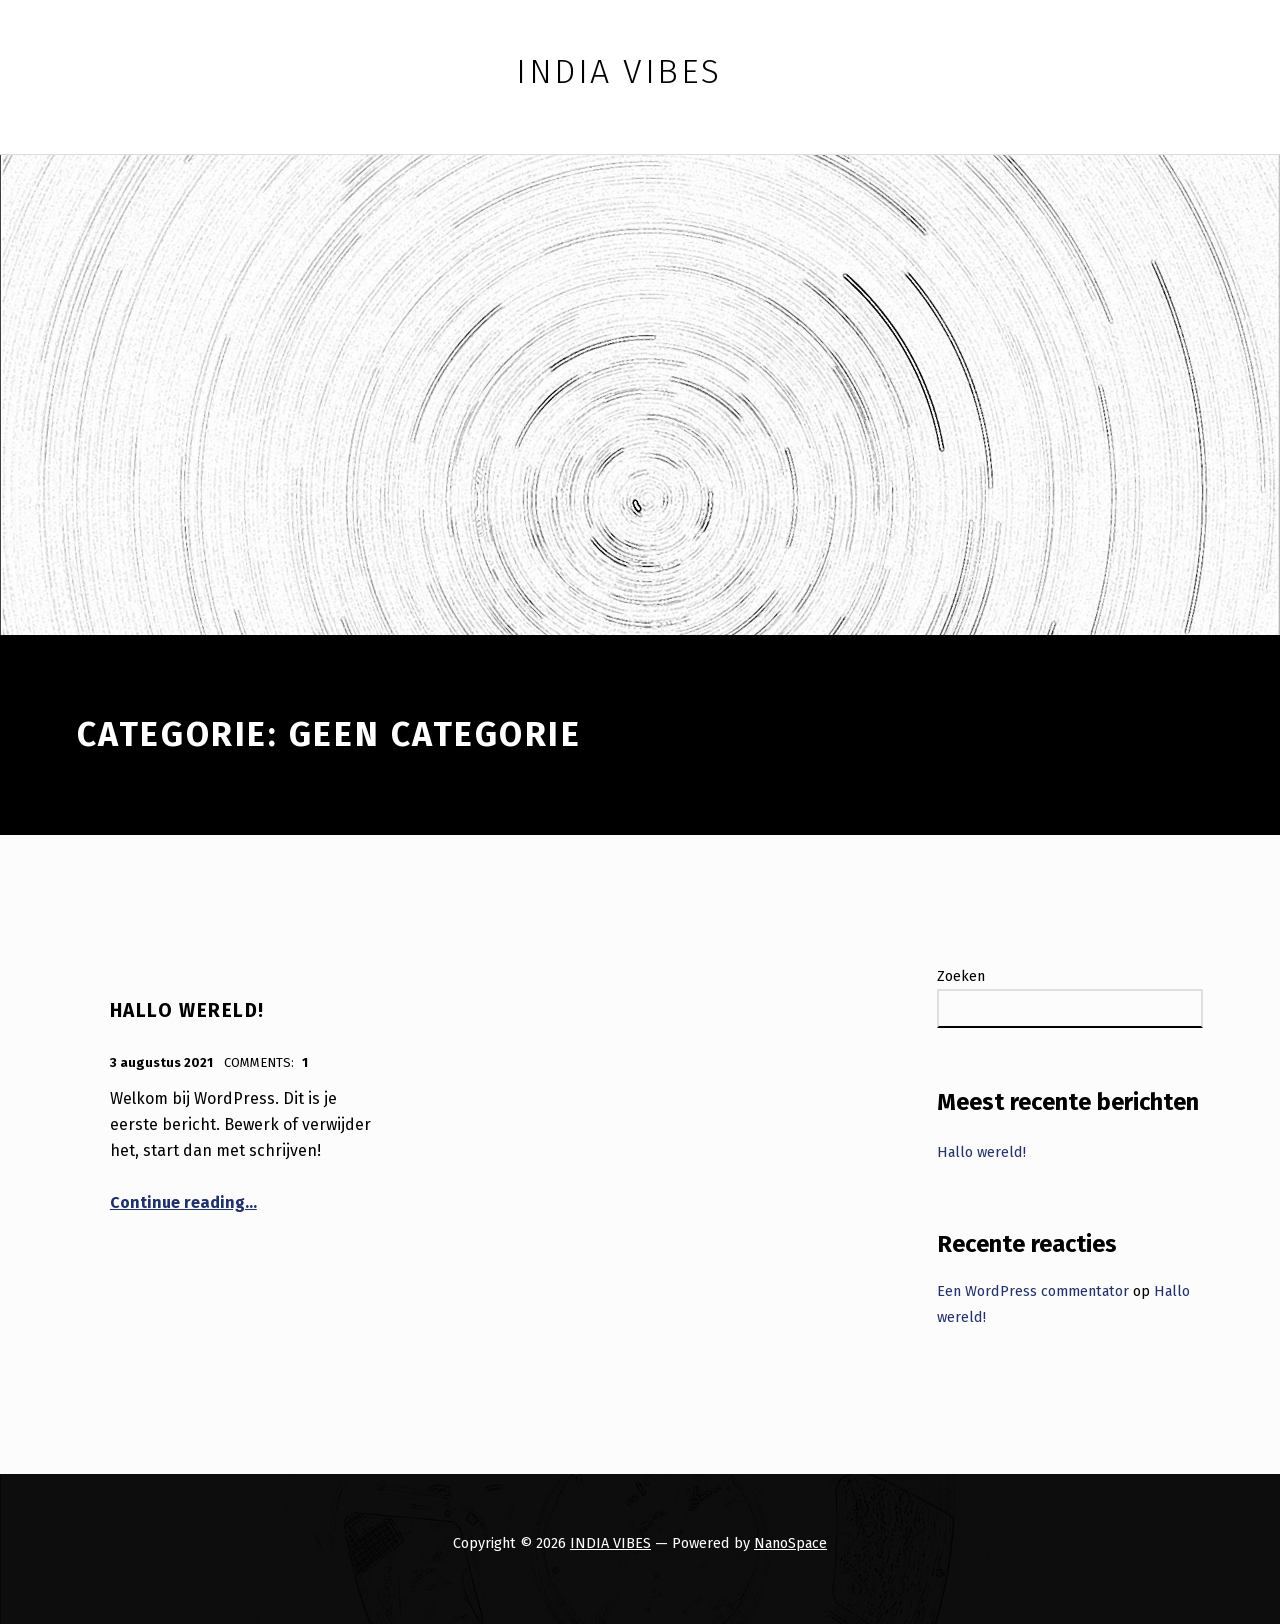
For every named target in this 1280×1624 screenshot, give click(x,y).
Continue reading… (183, 1202)
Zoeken (961, 976)
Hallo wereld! (187, 1010)
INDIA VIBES (610, 1543)
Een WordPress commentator (1033, 1291)
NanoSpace (790, 1543)
